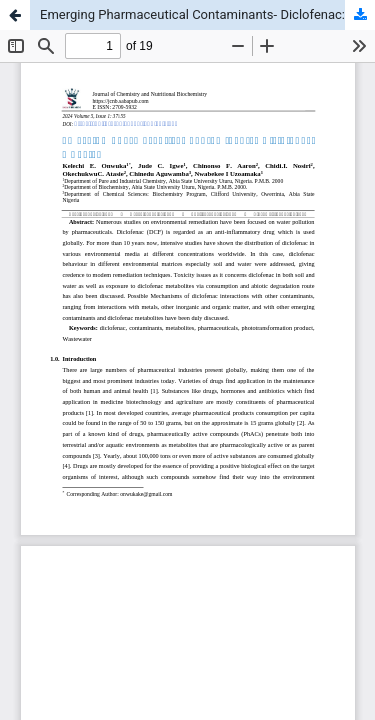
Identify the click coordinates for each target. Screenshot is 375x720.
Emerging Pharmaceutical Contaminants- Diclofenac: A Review (207, 14)
